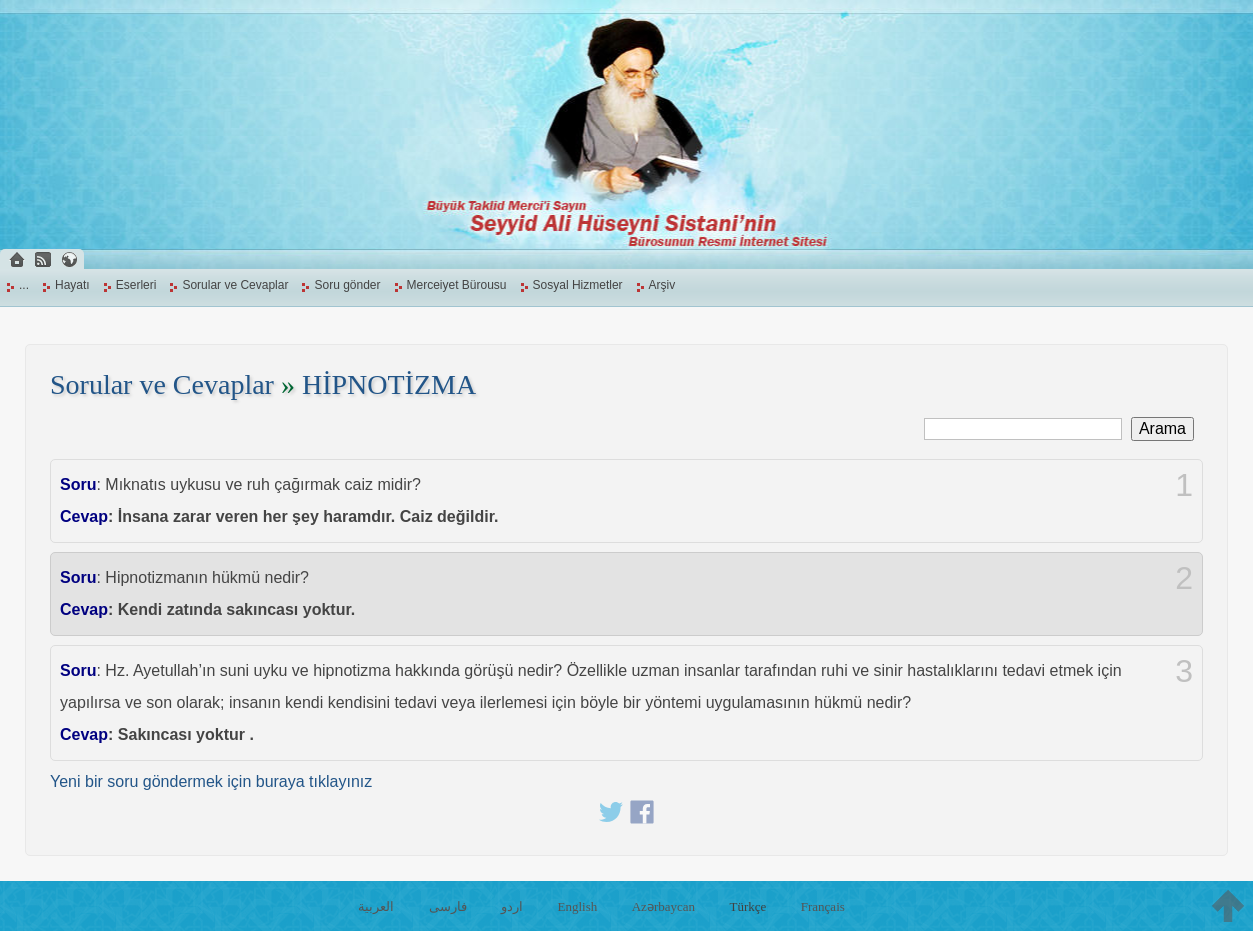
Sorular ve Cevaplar (235, 285)
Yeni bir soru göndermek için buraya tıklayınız (211, 781)
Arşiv (662, 285)
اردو (512, 906)
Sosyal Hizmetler (578, 285)
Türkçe (748, 906)
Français (823, 906)
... (24, 285)
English (578, 906)
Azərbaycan (663, 906)
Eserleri (136, 285)
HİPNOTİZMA (389, 384)
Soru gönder (347, 285)
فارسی (448, 906)
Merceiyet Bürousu (457, 285)
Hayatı (72, 285)
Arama (1162, 428)
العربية (376, 906)
